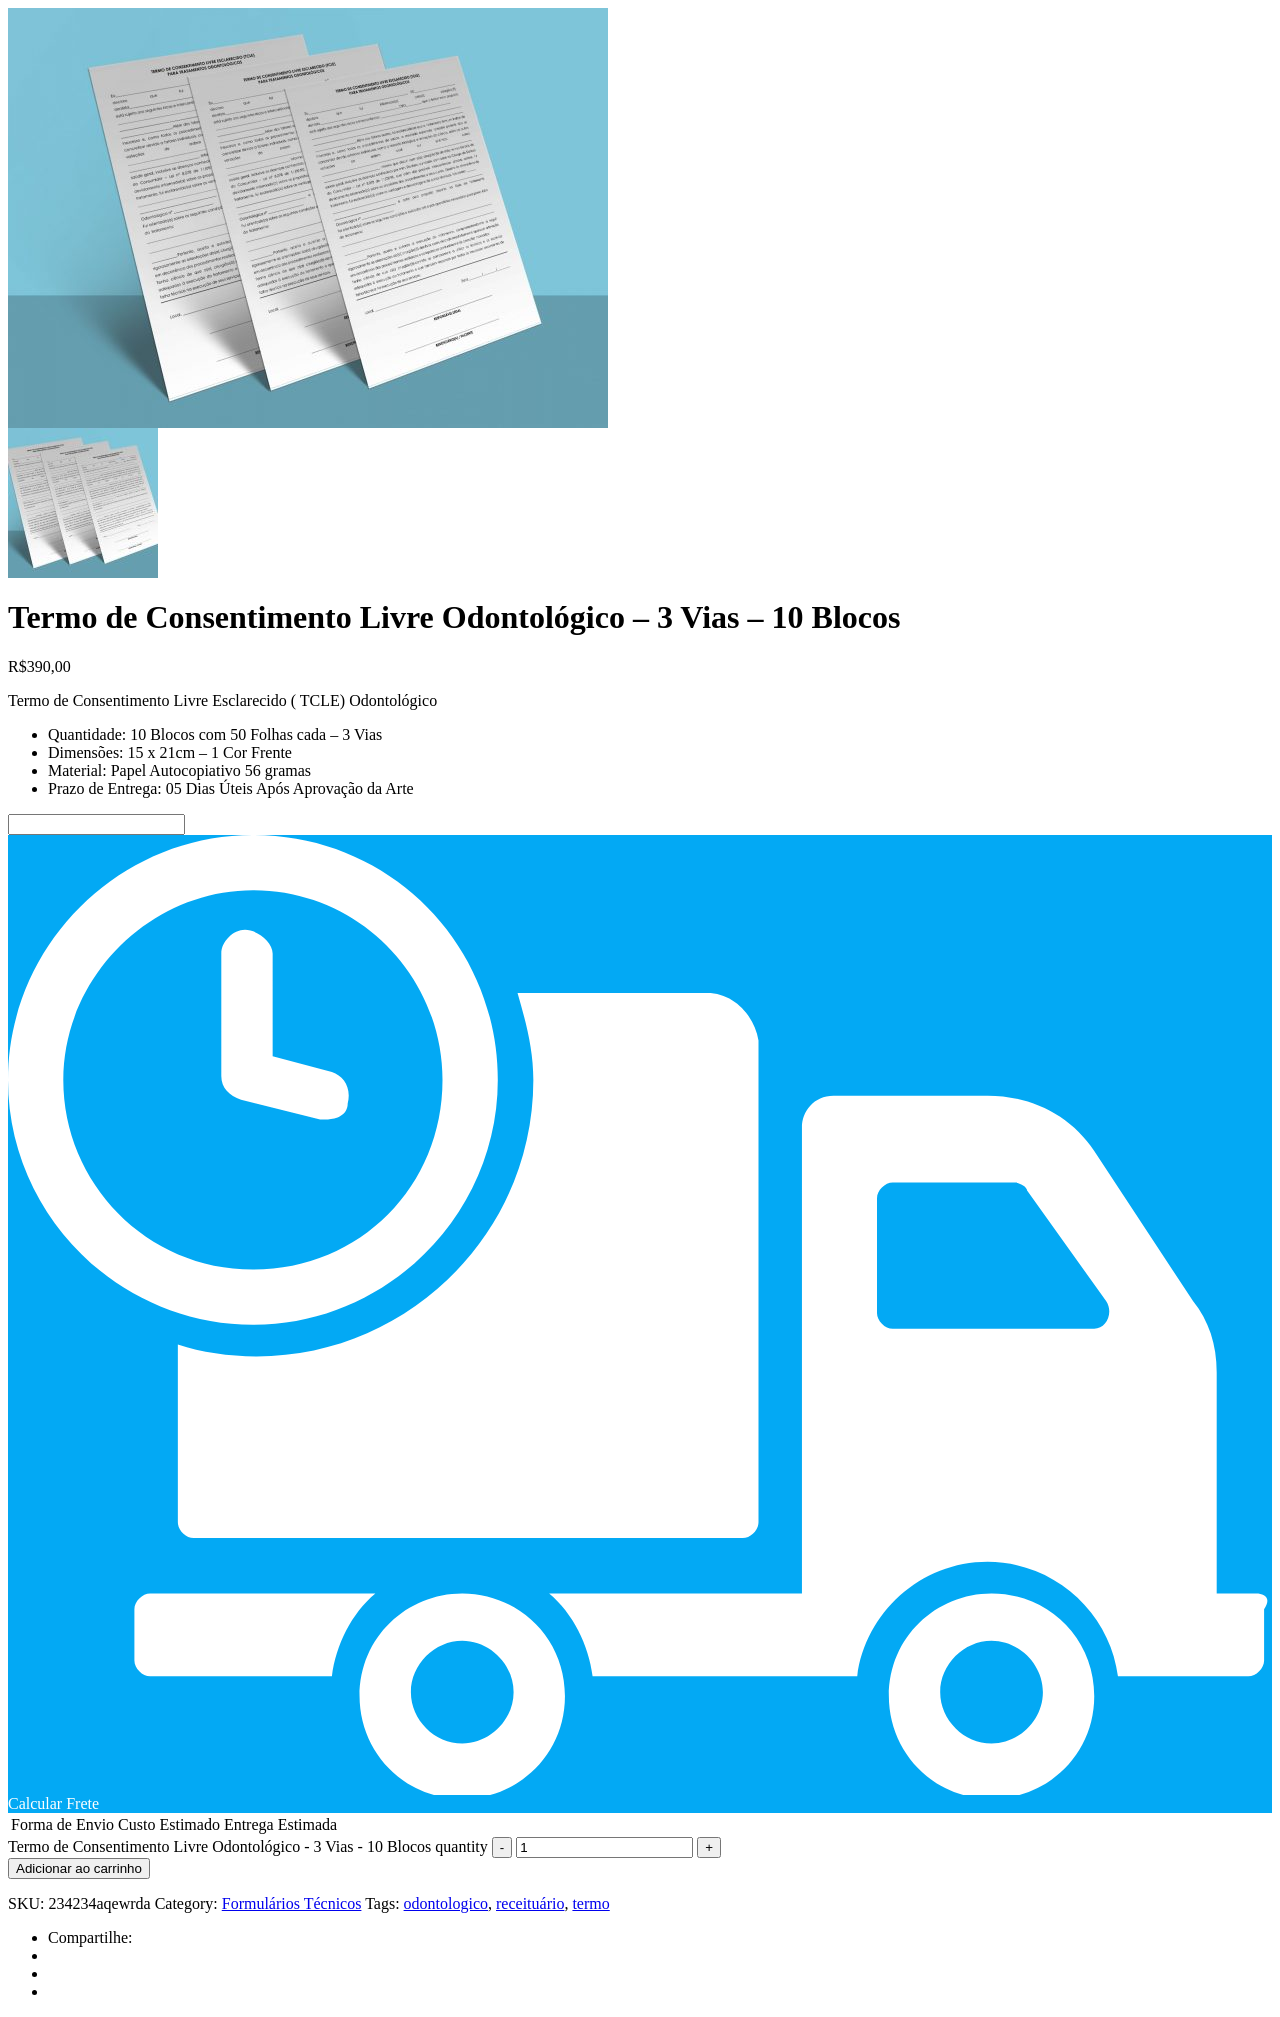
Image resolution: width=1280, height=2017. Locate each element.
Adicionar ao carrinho (79, 1868)
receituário (530, 1903)
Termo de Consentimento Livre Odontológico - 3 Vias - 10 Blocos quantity (248, 1846)
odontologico (446, 1903)
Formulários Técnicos (292, 1903)
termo (590, 1903)
